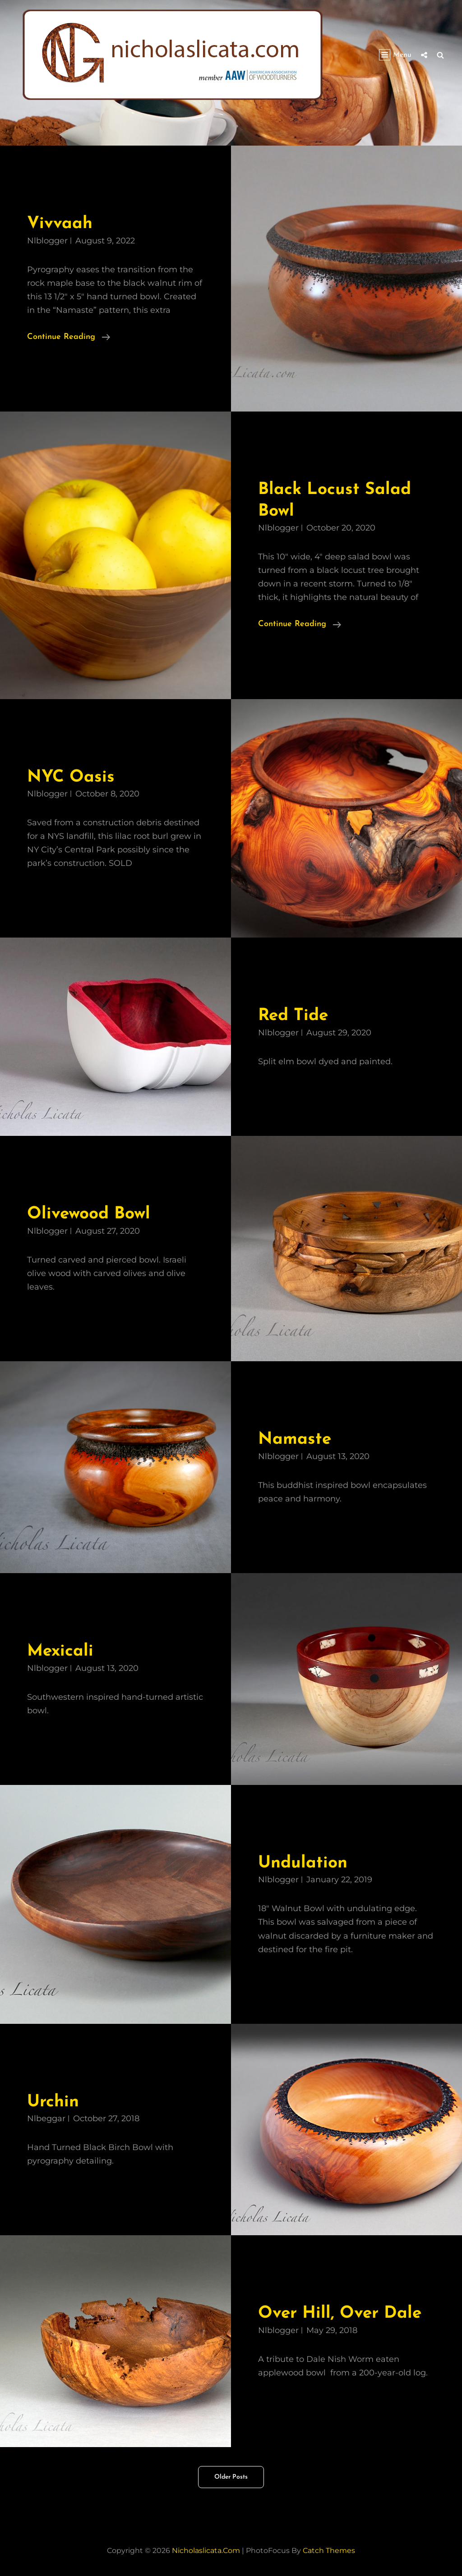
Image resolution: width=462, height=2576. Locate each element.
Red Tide (293, 1015)
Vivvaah (59, 223)
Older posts (231, 2477)
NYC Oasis (71, 777)
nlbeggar (46, 2118)
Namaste (294, 1439)
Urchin (53, 2102)
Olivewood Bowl (88, 1214)
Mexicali (60, 1651)
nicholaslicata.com (206, 2550)
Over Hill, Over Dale (339, 2313)
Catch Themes (329, 2550)
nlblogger (47, 241)
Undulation (302, 1863)
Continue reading (68, 336)
